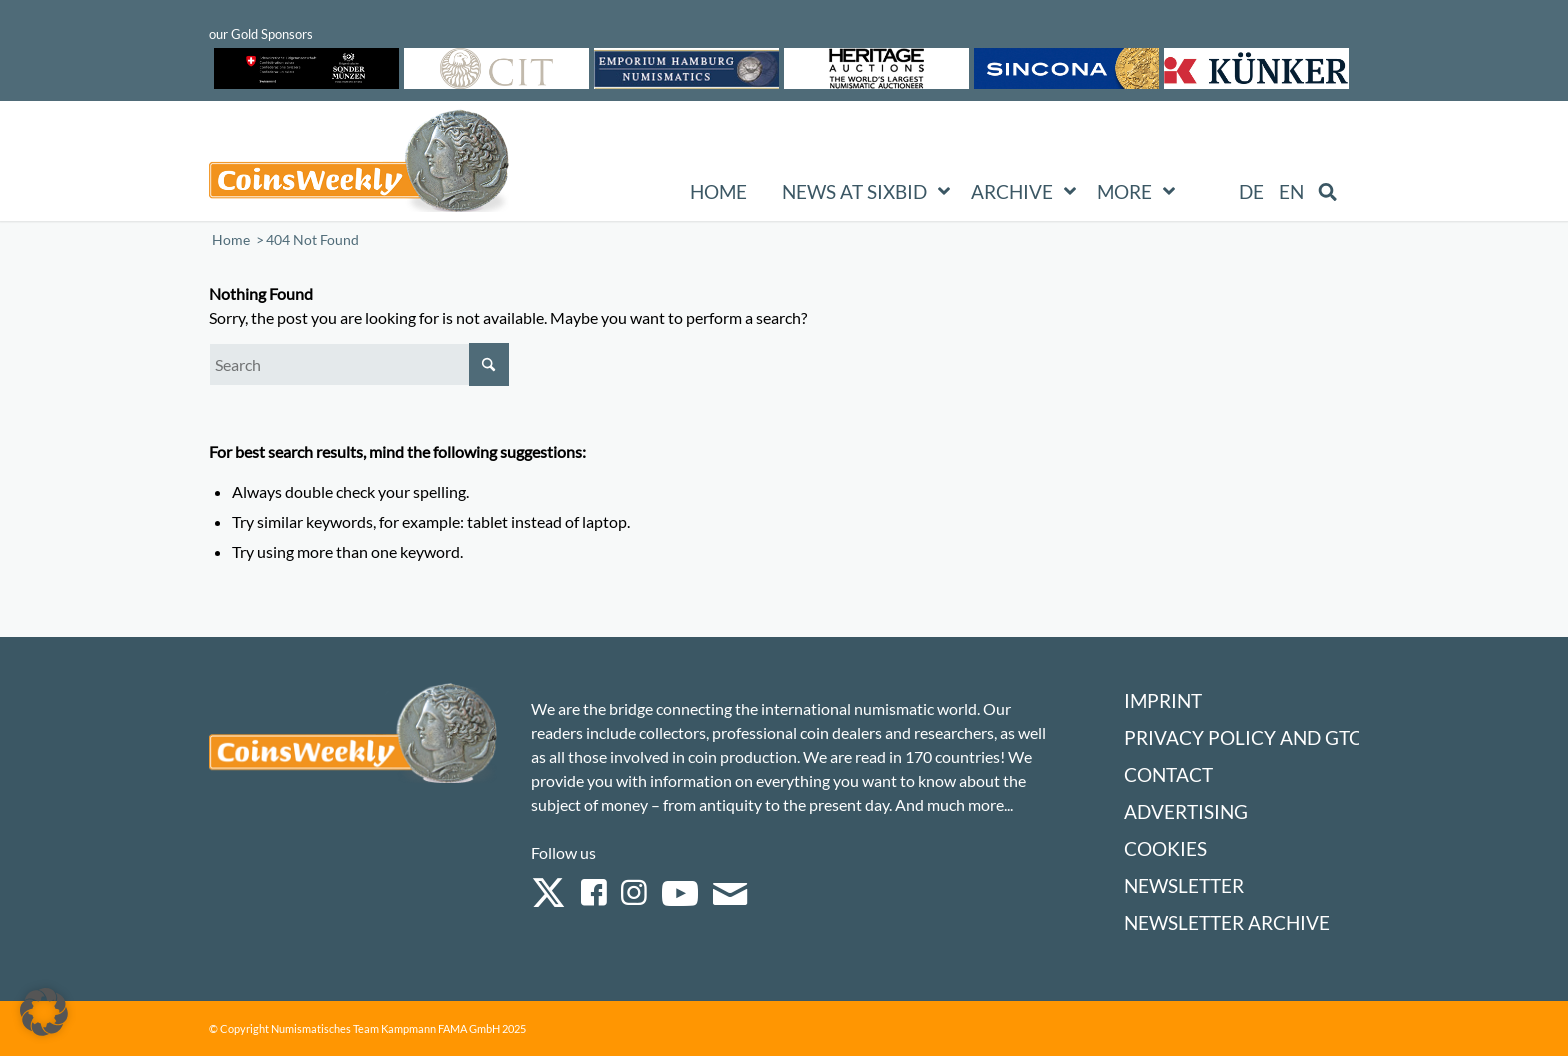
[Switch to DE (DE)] (1251, 192)
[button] (44, 1012)
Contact (1168, 774)
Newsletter (1184, 885)
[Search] (359, 364)
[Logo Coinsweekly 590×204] (359, 165)
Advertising (1186, 811)
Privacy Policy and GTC (1243, 737)
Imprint (1163, 700)
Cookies (1165, 848)
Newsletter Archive (1227, 922)
